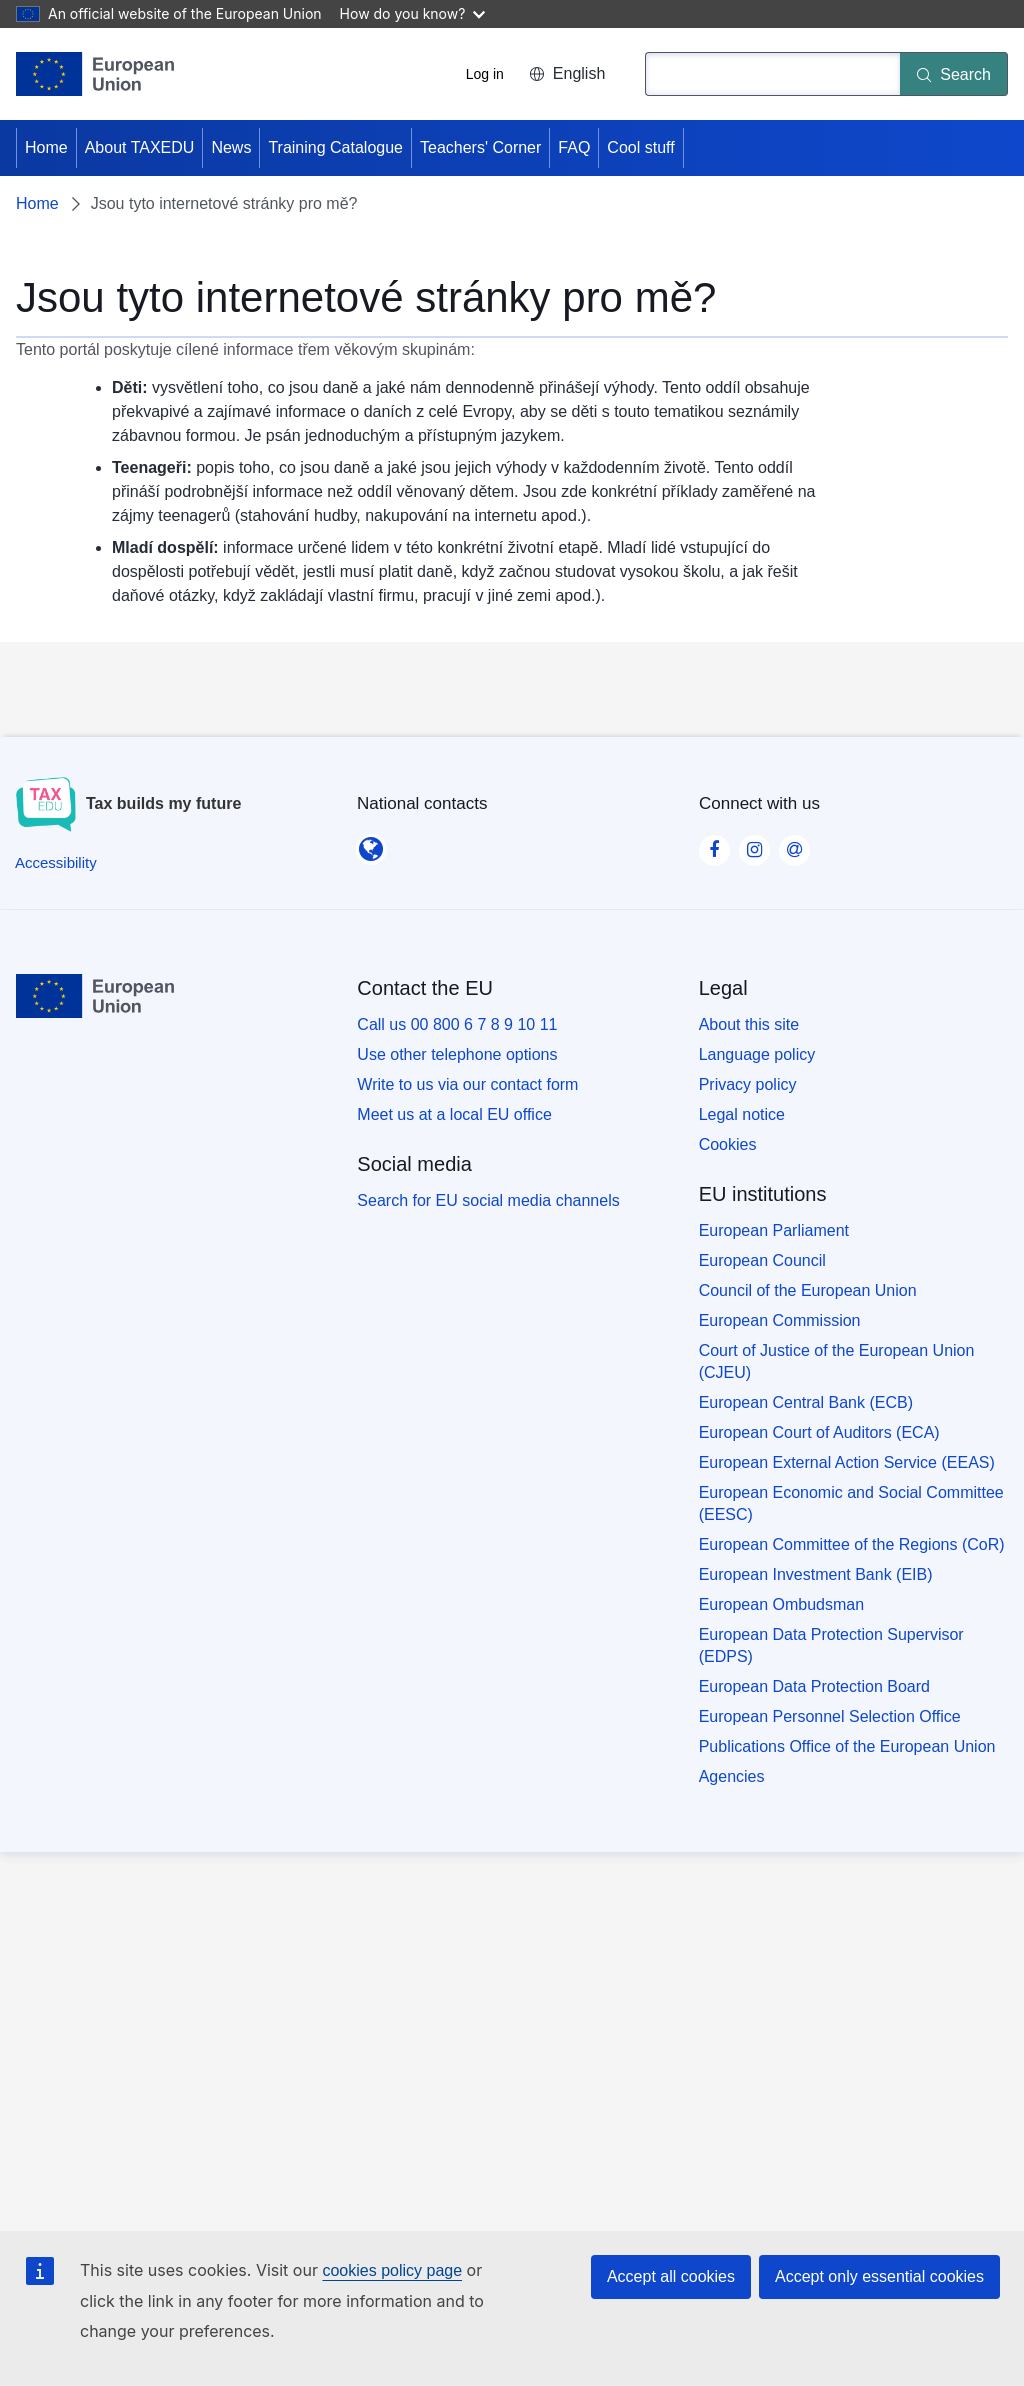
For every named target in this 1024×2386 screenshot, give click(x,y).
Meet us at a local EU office (454, 1114)
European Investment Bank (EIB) (816, 1574)
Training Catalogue (335, 147)
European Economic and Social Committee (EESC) (851, 1503)
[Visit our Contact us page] (794, 844)
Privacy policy (748, 1084)
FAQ (574, 147)
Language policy (757, 1054)
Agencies (732, 1776)
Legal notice (742, 1114)
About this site (749, 1024)
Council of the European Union (808, 1290)
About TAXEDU (140, 147)
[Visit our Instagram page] (754, 844)
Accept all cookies (671, 2276)
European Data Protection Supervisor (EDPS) (831, 1645)
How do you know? (413, 13)
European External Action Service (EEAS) (847, 1462)
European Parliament (774, 1230)
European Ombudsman (781, 1604)
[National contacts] (371, 843)
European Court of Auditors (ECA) (819, 1432)
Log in (485, 74)
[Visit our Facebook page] (714, 844)
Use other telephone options (457, 1054)
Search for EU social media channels (488, 1200)
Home (46, 147)
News (231, 147)
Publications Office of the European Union (847, 1746)
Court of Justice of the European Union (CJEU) (837, 1361)
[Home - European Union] (95, 74)
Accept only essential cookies (879, 2276)
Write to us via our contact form (467, 1084)
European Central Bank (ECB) (806, 1402)
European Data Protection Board (814, 1686)
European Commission (780, 1320)
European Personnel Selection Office (830, 1716)
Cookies (728, 1144)
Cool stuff (640, 147)
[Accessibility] (56, 862)
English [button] (567, 73)
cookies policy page (392, 2270)
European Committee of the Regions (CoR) (852, 1544)
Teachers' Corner (480, 147)
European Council (762, 1260)
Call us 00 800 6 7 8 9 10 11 (457, 1024)
